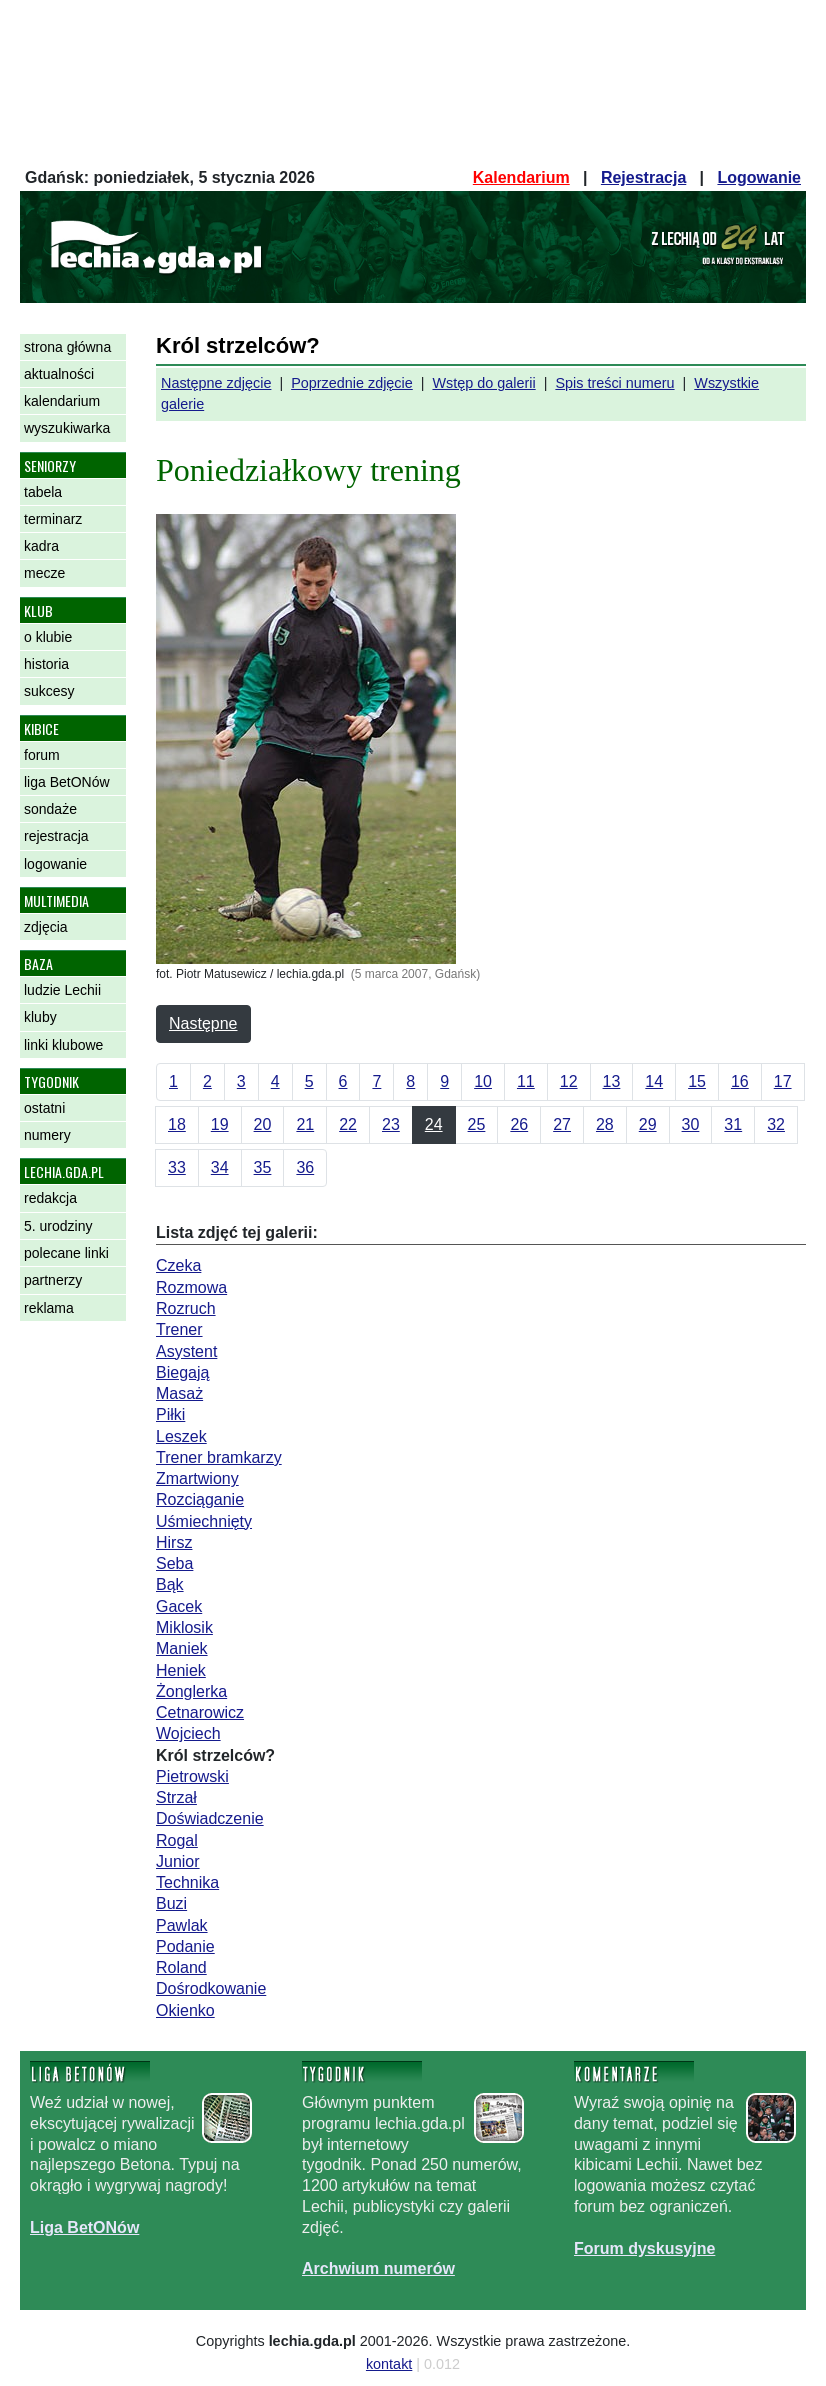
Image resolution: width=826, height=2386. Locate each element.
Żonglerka (191, 1691)
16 (740, 1081)
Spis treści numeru (614, 383)
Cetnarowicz (200, 1712)
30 (691, 1124)
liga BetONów (67, 782)
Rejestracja (643, 177)
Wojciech (188, 1733)
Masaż (179, 1393)
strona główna (67, 347)
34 (220, 1167)
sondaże (50, 809)
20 (263, 1124)
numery (47, 1135)
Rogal (177, 1840)
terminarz (53, 519)
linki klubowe (63, 1045)
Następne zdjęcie (216, 383)
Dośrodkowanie (211, 1988)
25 (477, 1124)
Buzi (171, 1903)
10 (483, 1081)
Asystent (186, 1351)
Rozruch (186, 1308)
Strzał (176, 1797)
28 (605, 1124)
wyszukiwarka (67, 428)
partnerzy (53, 1280)
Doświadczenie (210, 1818)
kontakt (389, 2364)
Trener (179, 1329)
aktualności (59, 374)
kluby (40, 1017)
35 (263, 1167)
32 (776, 1124)
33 (177, 1167)
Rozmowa (191, 1287)
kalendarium (62, 401)
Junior (178, 1861)
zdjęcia (46, 927)
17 (783, 1081)
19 (220, 1124)
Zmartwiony (197, 1478)
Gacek (179, 1606)
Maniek (182, 1648)
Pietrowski (192, 1776)
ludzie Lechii (62, 990)
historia (46, 664)
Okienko (185, 2010)
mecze (44, 573)
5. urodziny (58, 1226)
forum (42, 755)
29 (648, 1124)
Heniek (181, 1670)
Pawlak (182, 1925)
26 (519, 1124)
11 (526, 1081)
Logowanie (759, 177)
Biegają (182, 1372)
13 (612, 1081)
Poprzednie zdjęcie (352, 383)
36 (305, 1167)
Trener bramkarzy (219, 1457)
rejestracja (56, 836)
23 (391, 1124)
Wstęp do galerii (483, 383)
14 (654, 1081)
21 (305, 1124)
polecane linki (66, 1253)
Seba (174, 1563)
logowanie (55, 864)
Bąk (170, 1584)
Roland (181, 1967)
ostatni (44, 1108)
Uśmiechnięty (204, 1521)
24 (434, 1124)
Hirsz (174, 1542)
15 (697, 1081)
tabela (43, 492)
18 (177, 1124)
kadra (41, 546)
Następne (203, 1023)
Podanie (185, 1946)
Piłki (170, 1414)
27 (562, 1124)
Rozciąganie (200, 1499)
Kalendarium (521, 177)
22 (348, 1124)
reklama (49, 1308)
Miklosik (184, 1627)
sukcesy (49, 691)
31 (733, 1124)
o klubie (48, 637)
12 (569, 1081)
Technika (187, 1882)
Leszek (181, 1436)
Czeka (178, 1265)
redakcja (50, 1198)
